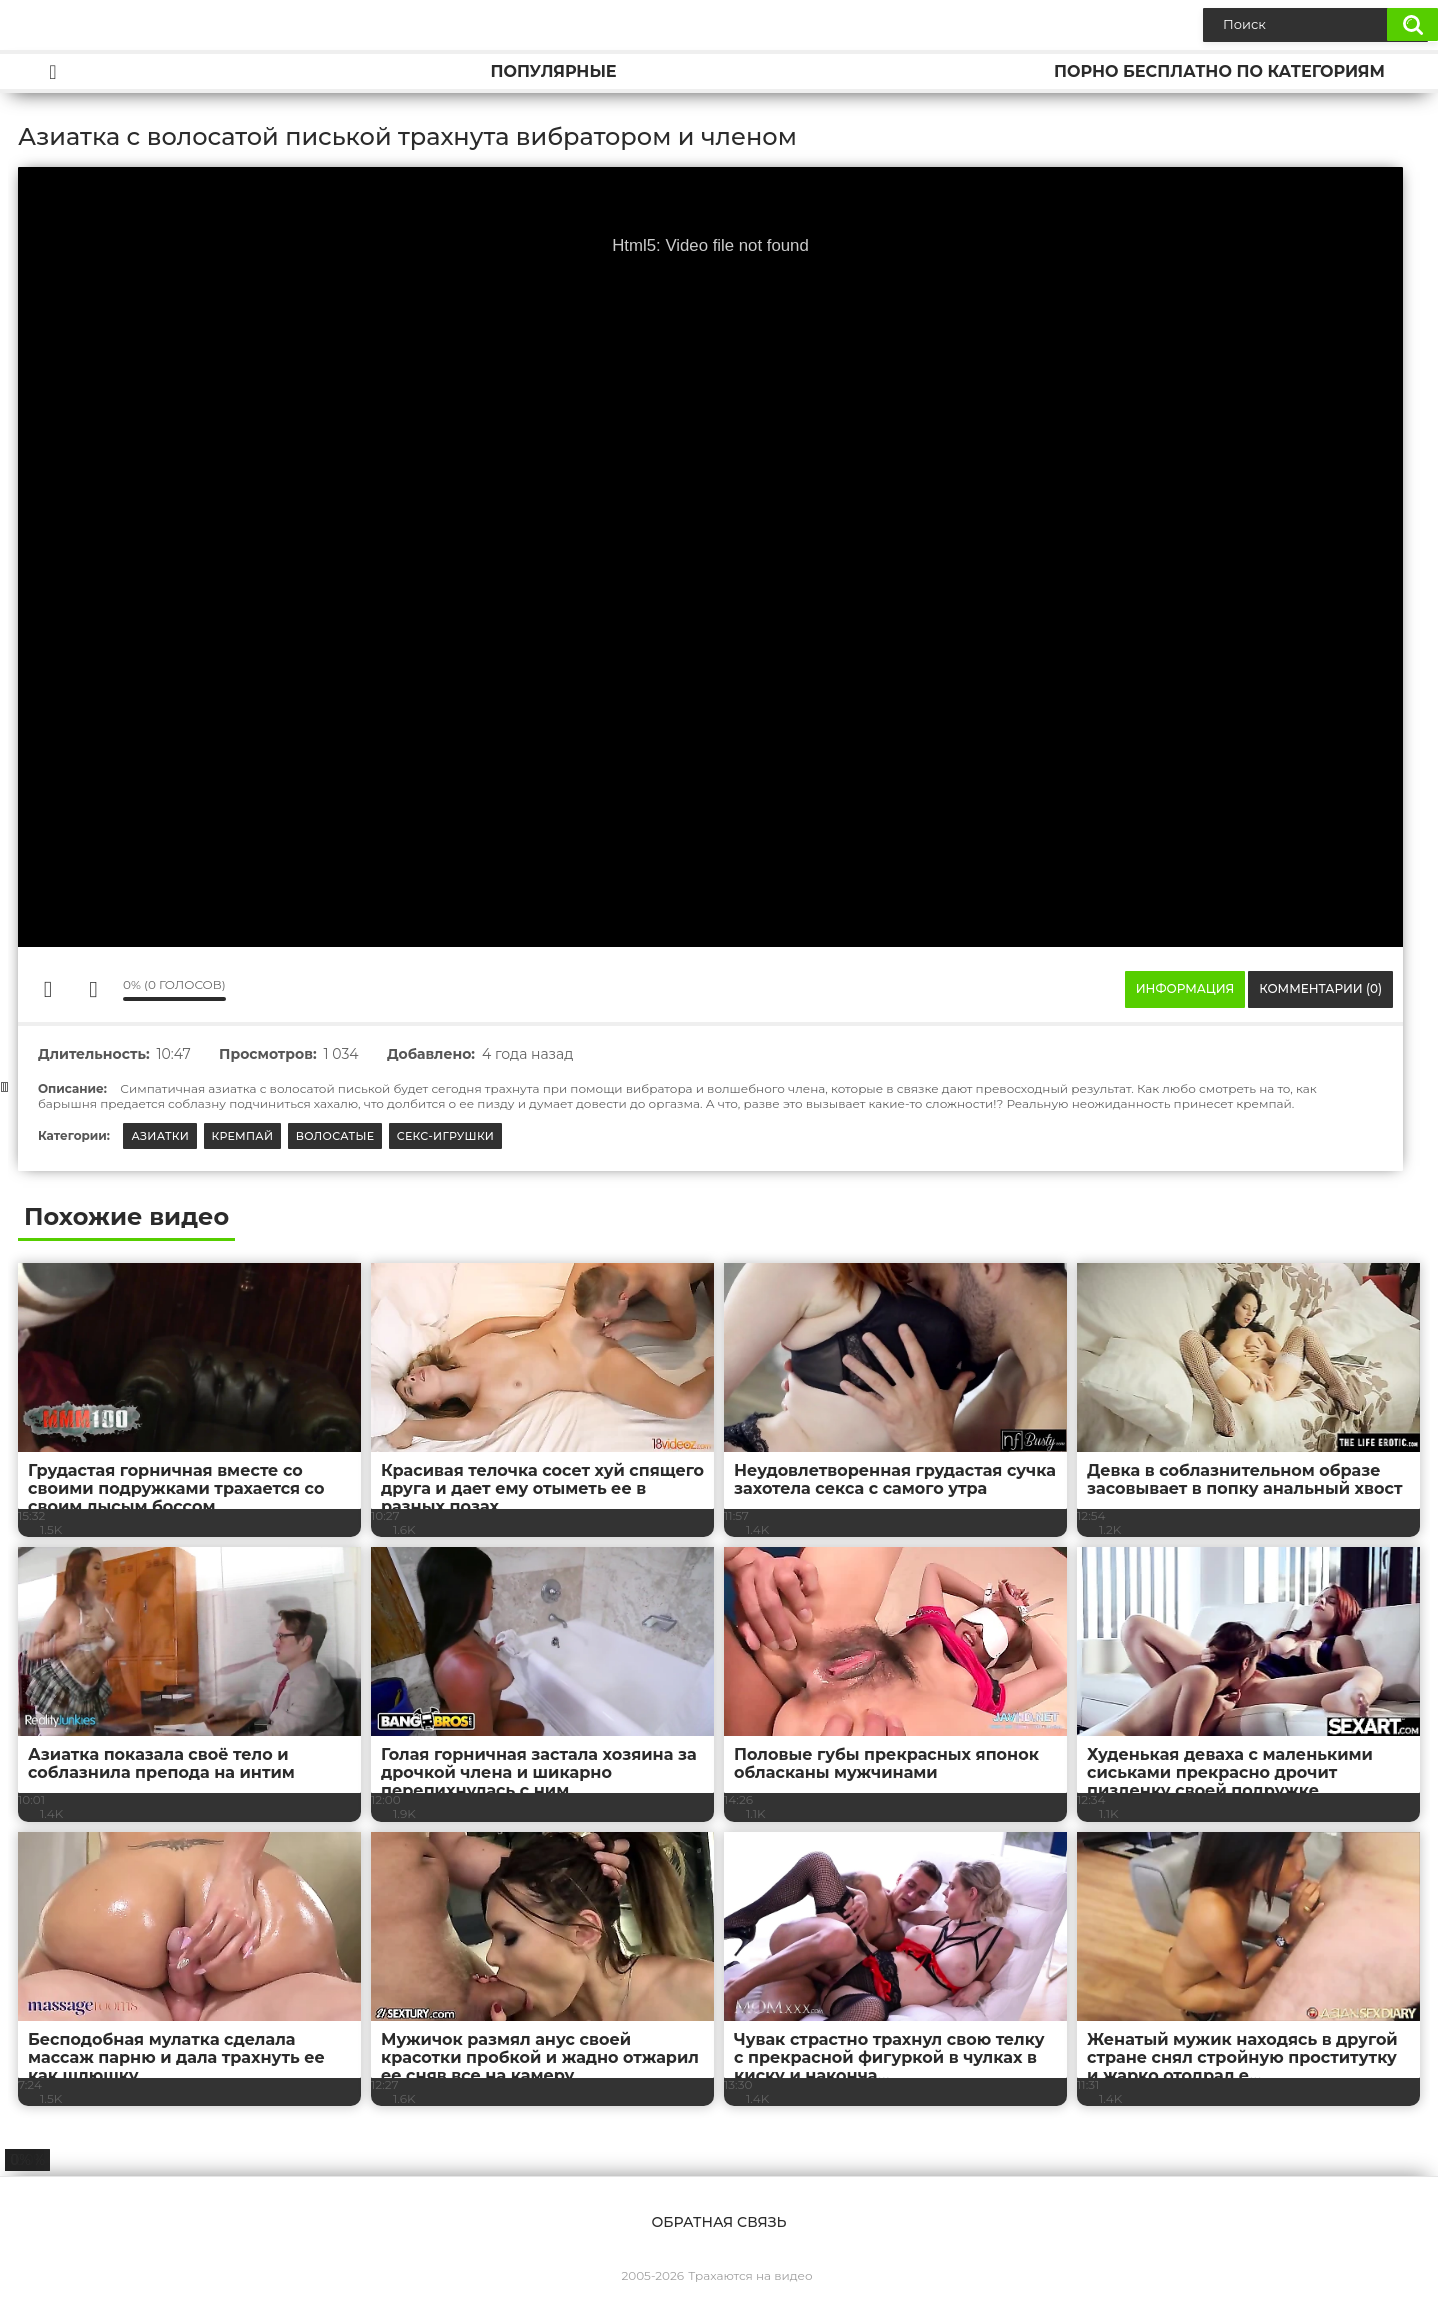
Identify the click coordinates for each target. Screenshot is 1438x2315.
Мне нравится (48, 989)
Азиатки (160, 1136)
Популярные (553, 71)
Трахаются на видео (750, 2275)
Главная (53, 71)
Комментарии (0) (1320, 988)
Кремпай (243, 1136)
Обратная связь (718, 2222)
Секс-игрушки (446, 1136)
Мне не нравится (93, 989)
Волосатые (335, 1136)
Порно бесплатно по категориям (1219, 71)
